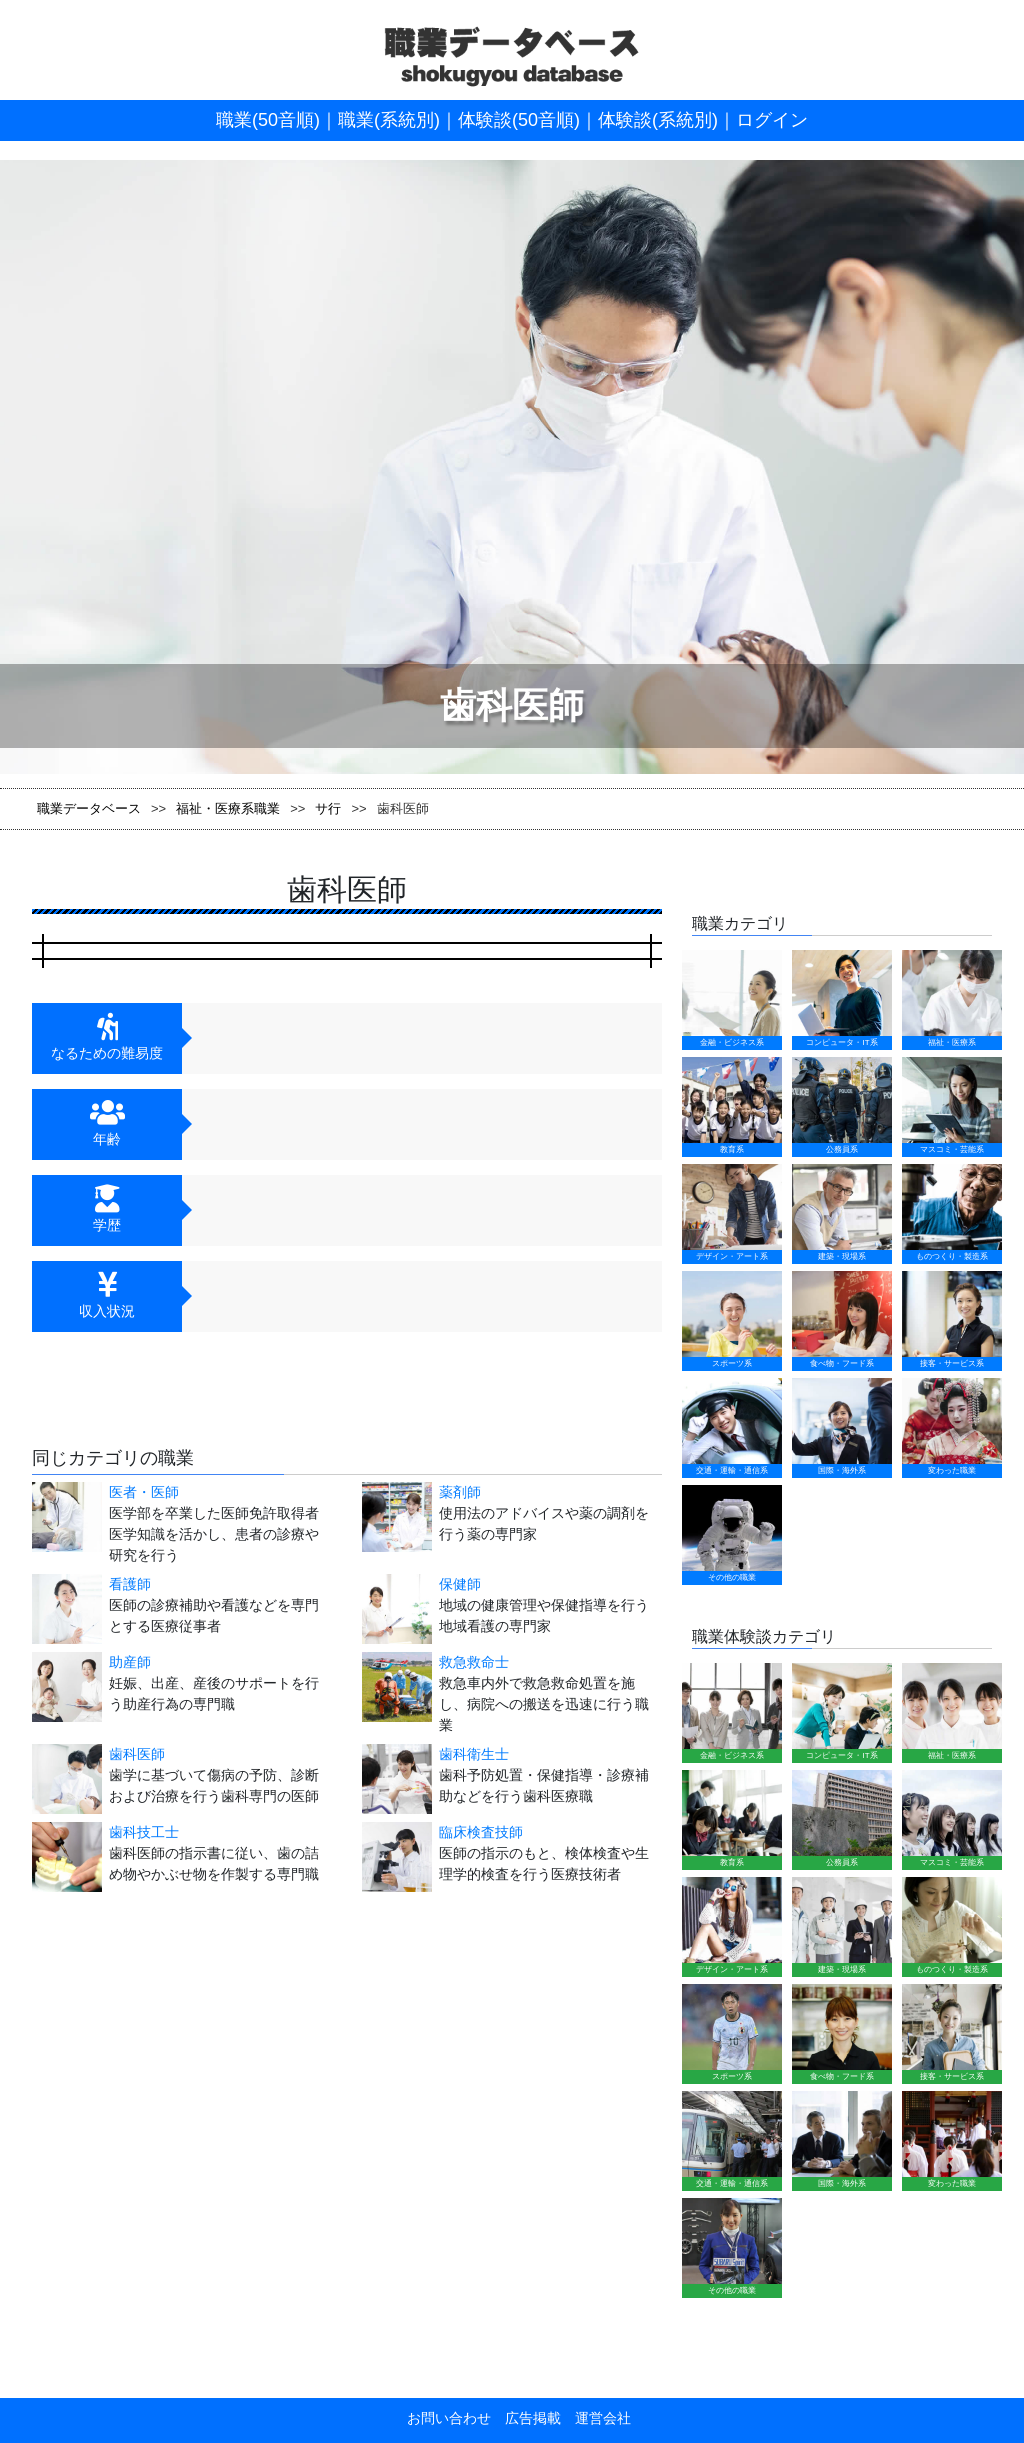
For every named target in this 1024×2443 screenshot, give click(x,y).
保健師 (460, 1584)
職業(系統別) (389, 120)
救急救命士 (474, 1662)
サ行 (328, 808)
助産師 (130, 1662)
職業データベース (89, 808)
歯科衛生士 (474, 1754)
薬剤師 (460, 1492)
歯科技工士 (144, 1832)
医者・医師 (144, 1492)
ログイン (772, 120)
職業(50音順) (268, 120)
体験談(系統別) (658, 120)
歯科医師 (137, 1754)
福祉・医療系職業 (228, 808)
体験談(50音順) (519, 120)
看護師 (130, 1584)
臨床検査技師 (481, 1832)
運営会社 (596, 2418)
